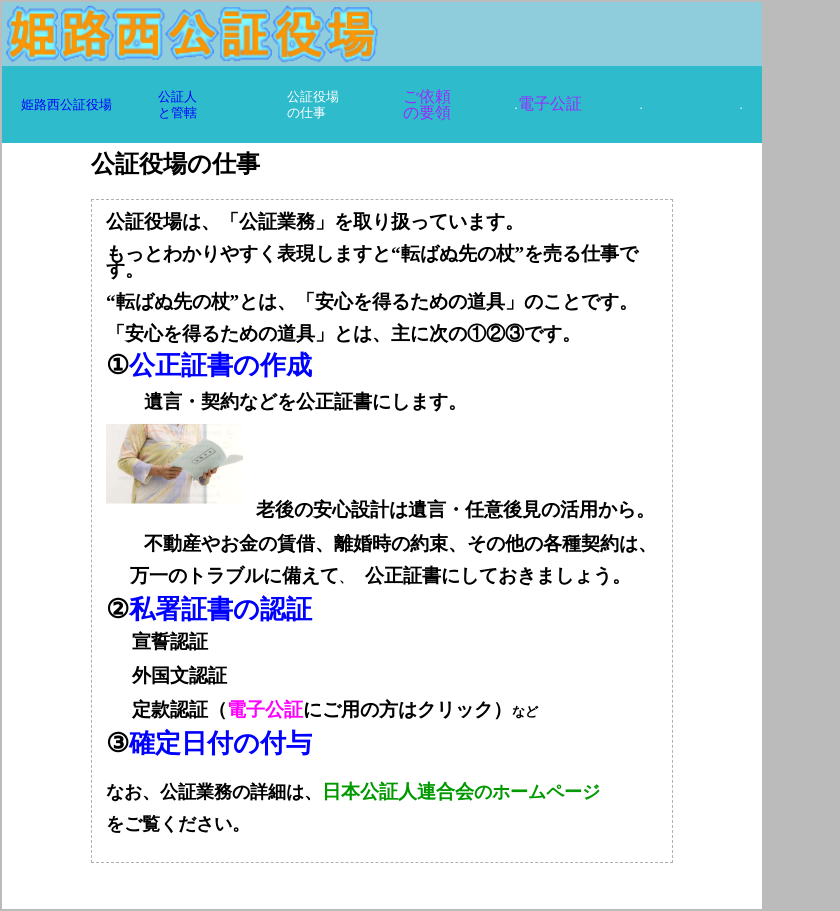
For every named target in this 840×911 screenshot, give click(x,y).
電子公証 (550, 103)
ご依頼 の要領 (427, 104)
